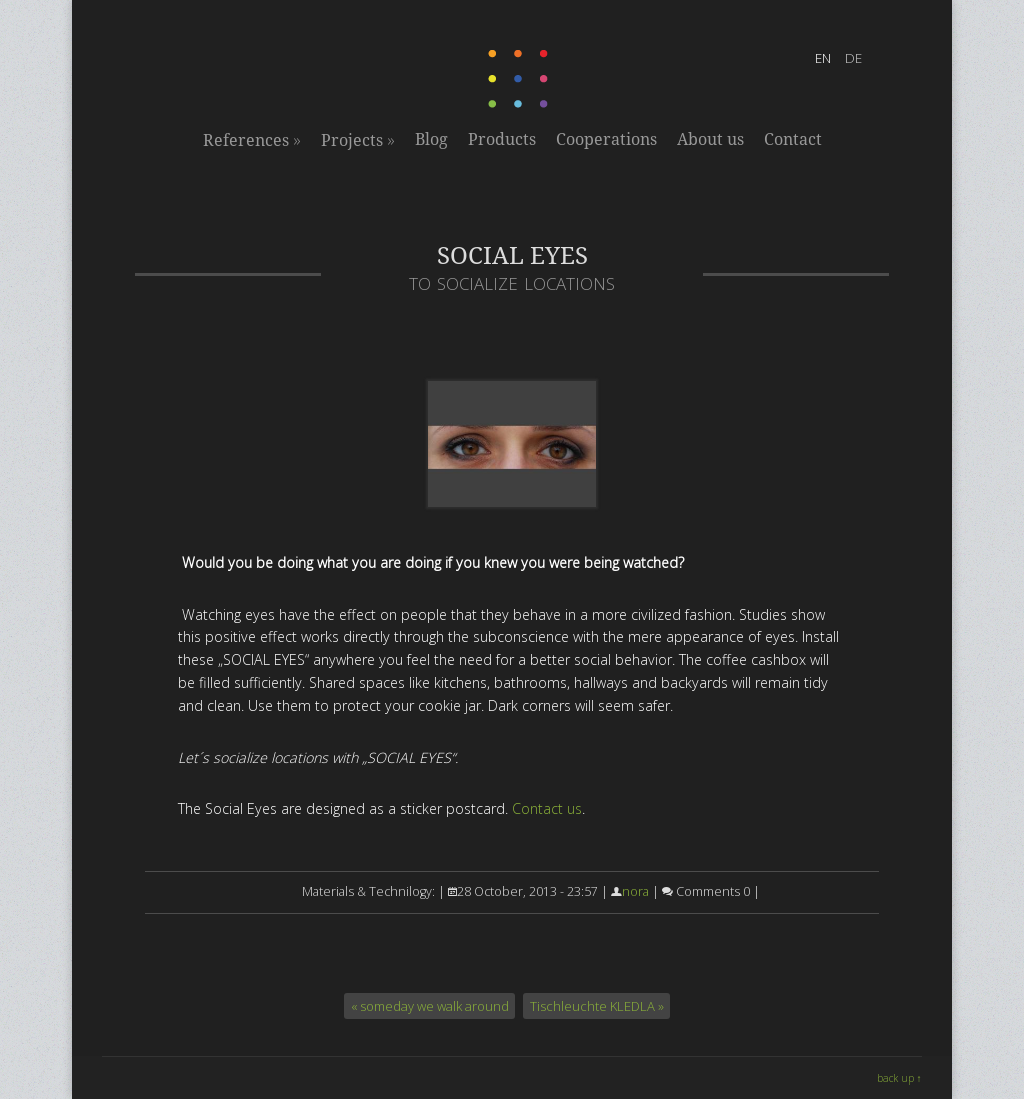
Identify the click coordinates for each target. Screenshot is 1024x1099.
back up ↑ (899, 1078)
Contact (793, 139)
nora (635, 891)
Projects (358, 140)
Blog (431, 139)
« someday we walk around (430, 1006)
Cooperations (606, 139)
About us (710, 139)
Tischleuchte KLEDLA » (597, 1006)
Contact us (547, 808)
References (252, 140)
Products (502, 139)
